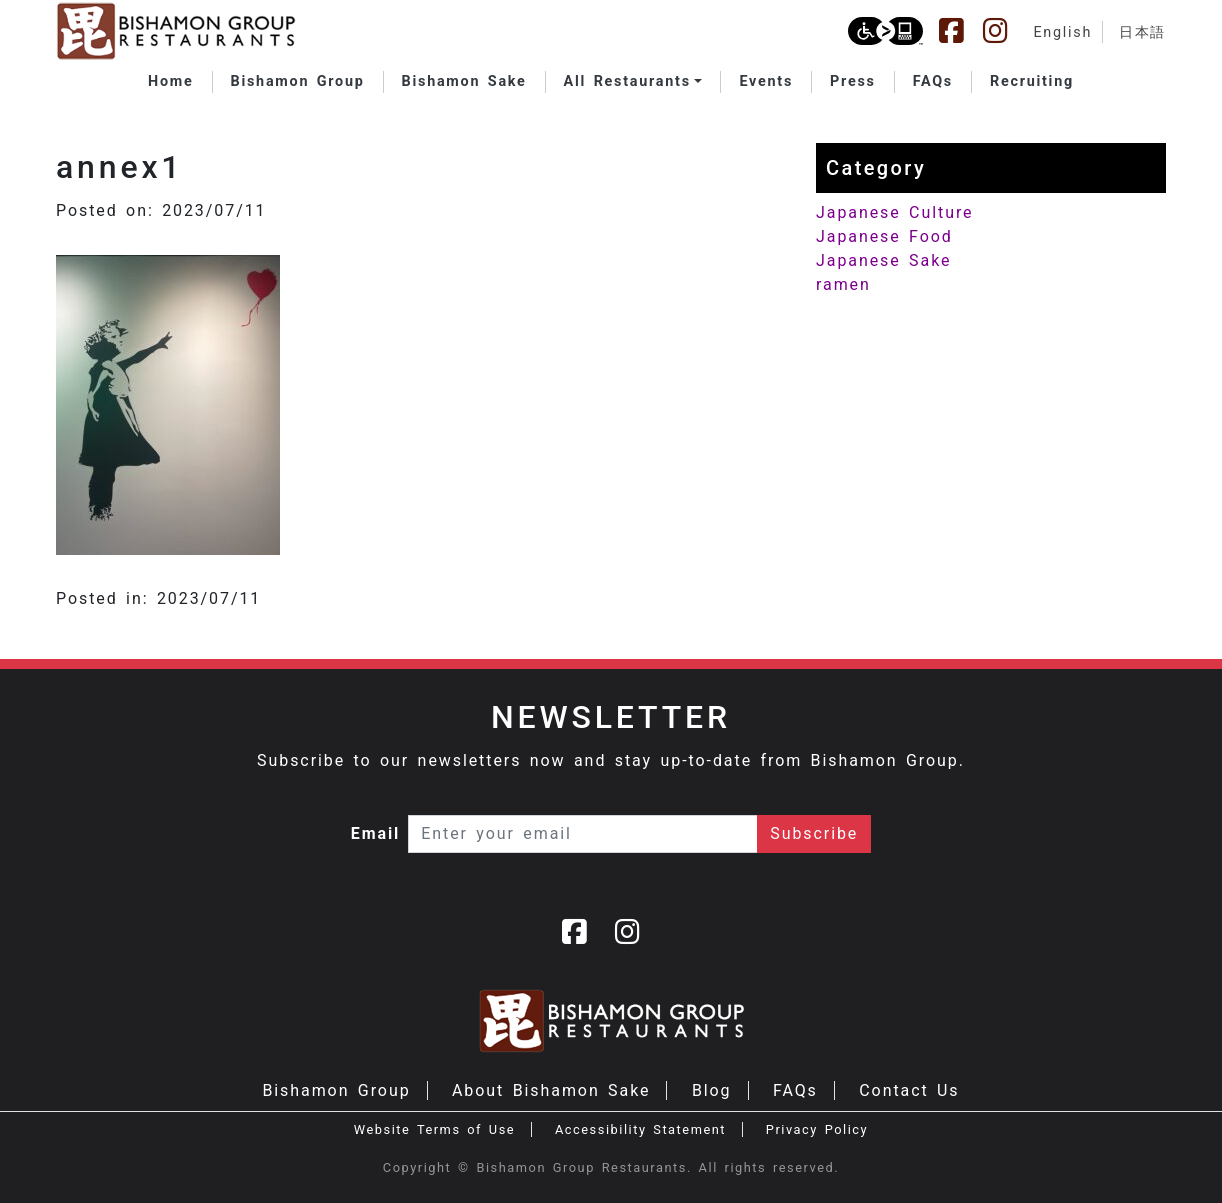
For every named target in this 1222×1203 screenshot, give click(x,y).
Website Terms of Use (434, 1129)
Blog (712, 1090)
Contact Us (909, 1090)
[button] (633, 82)
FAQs (795, 1090)
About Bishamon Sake (551, 1090)
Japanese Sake (883, 260)
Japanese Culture (894, 212)
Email (376, 833)
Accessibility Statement (640, 1129)
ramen (843, 284)
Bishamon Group (336, 1090)
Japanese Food (884, 236)
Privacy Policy (817, 1129)
